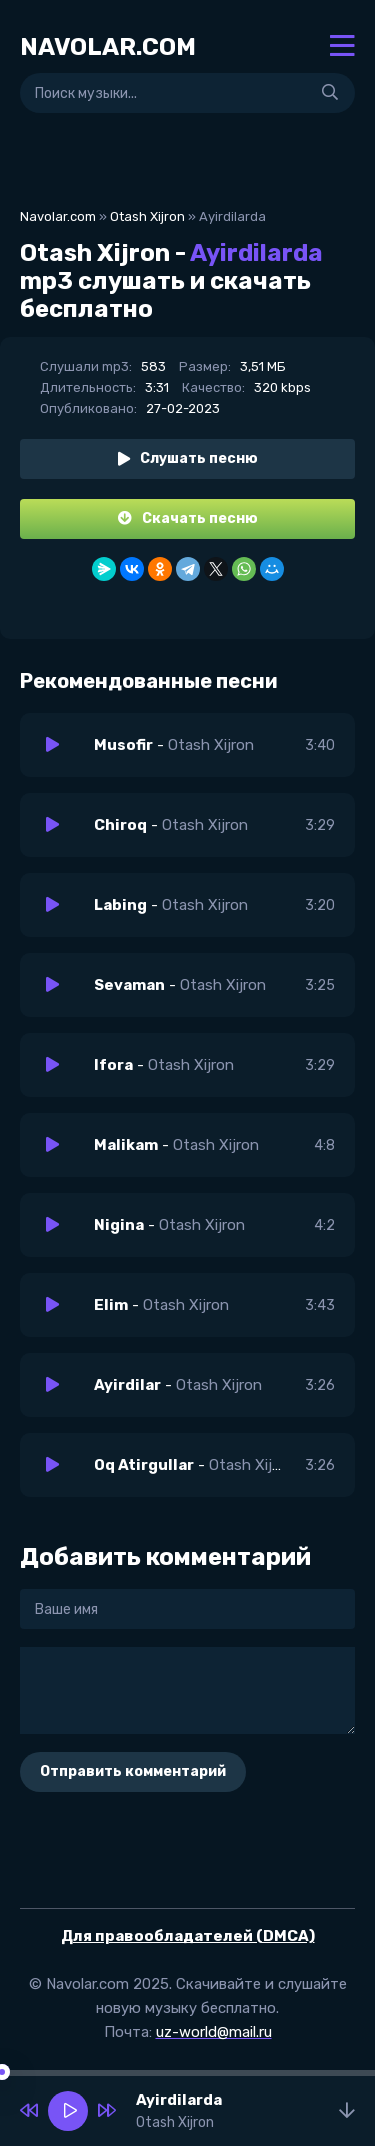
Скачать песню (188, 518)
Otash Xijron (147, 216)
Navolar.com (58, 216)
